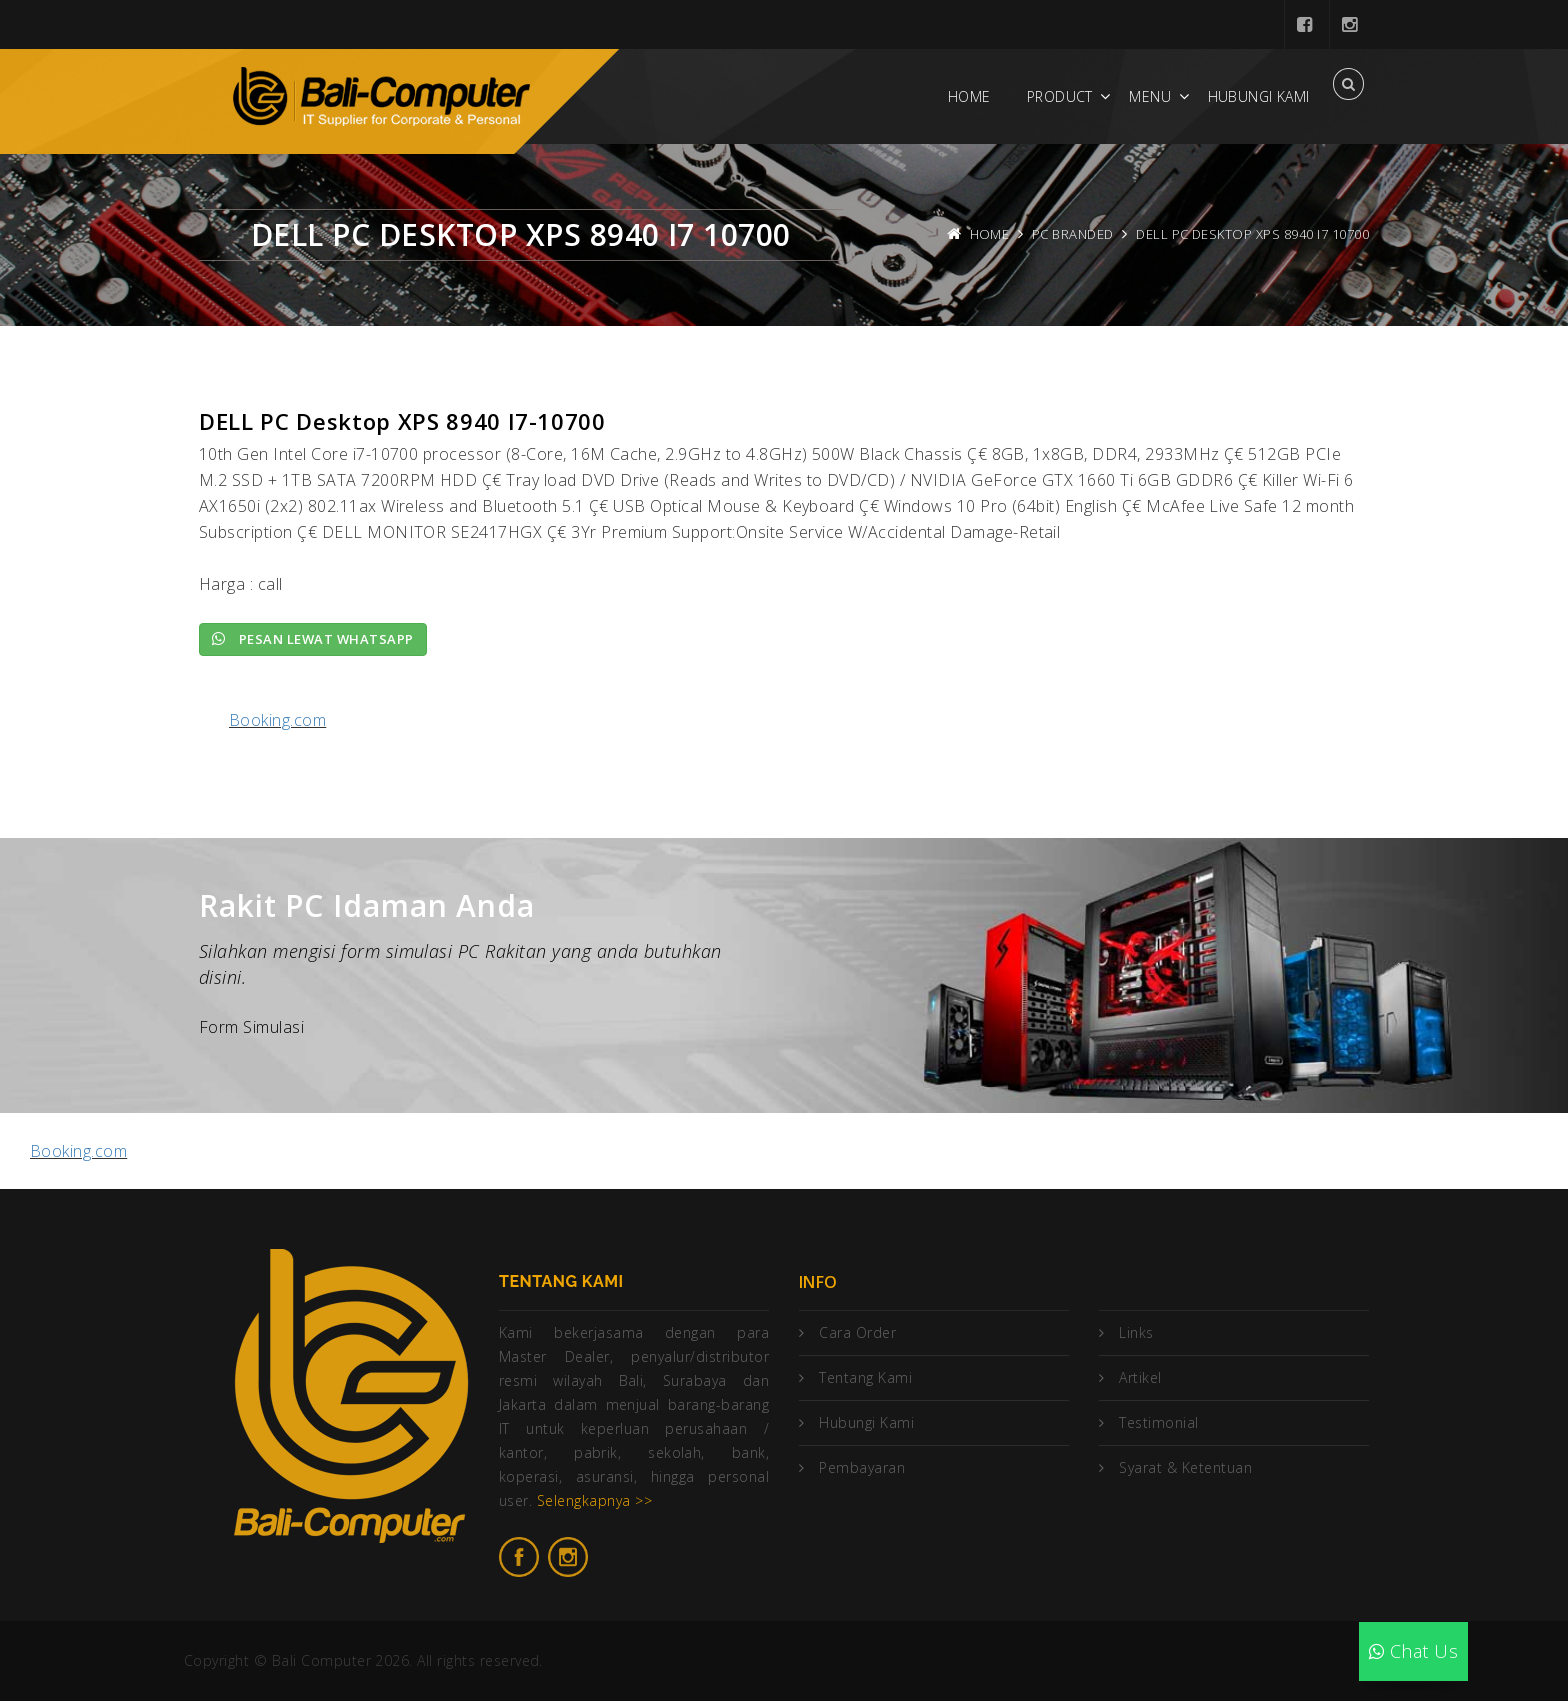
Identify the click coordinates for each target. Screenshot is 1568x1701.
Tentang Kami (865, 1377)
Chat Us (1413, 1651)
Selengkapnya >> (594, 1500)
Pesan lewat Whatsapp (313, 639)
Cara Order (857, 1332)
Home (969, 96)
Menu (1150, 96)
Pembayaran (862, 1467)
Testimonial (1158, 1422)
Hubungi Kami (1259, 96)
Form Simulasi (251, 1027)
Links (1136, 1332)
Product (1060, 96)
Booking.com (277, 720)
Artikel (1140, 1377)
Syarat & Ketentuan (1185, 1467)
